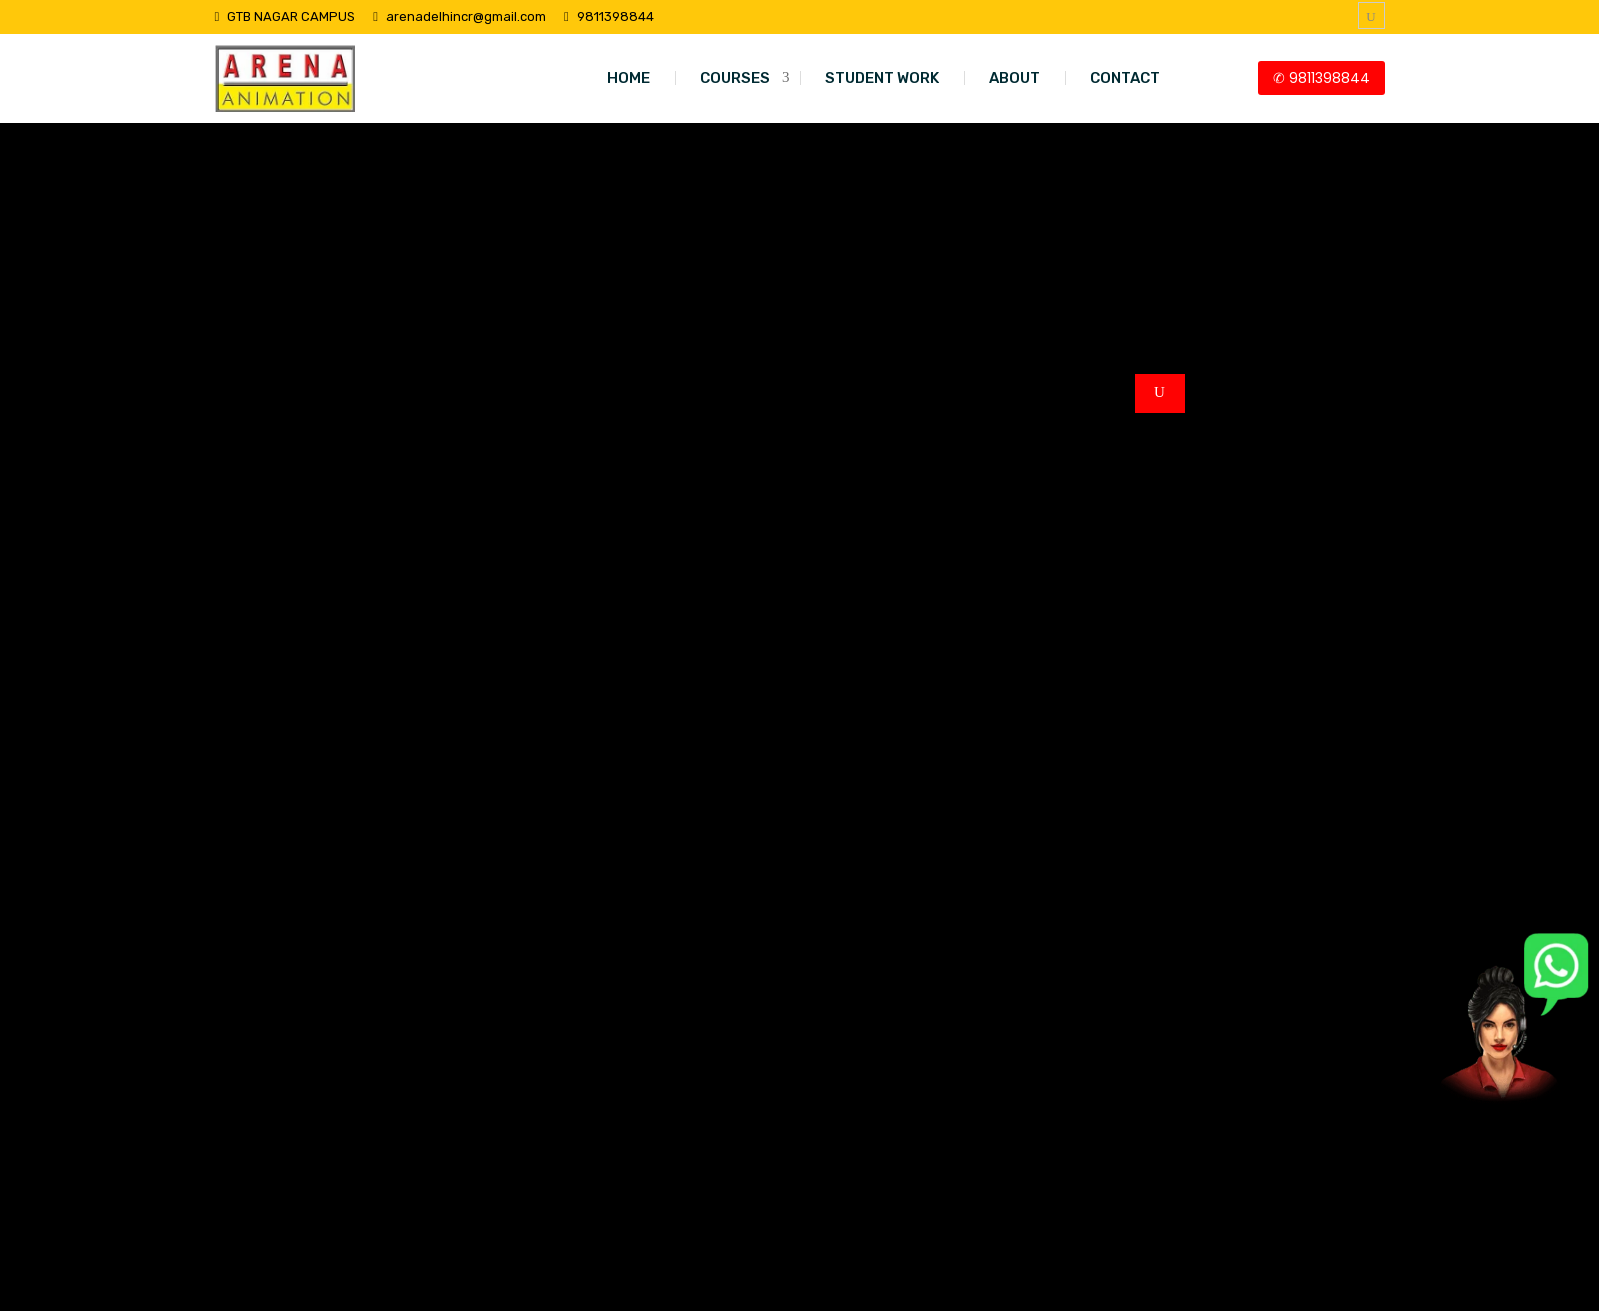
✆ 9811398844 (1321, 78)
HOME (628, 78)
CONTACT (1125, 78)
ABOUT (1014, 78)
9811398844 (615, 16)
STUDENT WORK (882, 78)
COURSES (735, 78)
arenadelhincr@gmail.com (466, 16)
